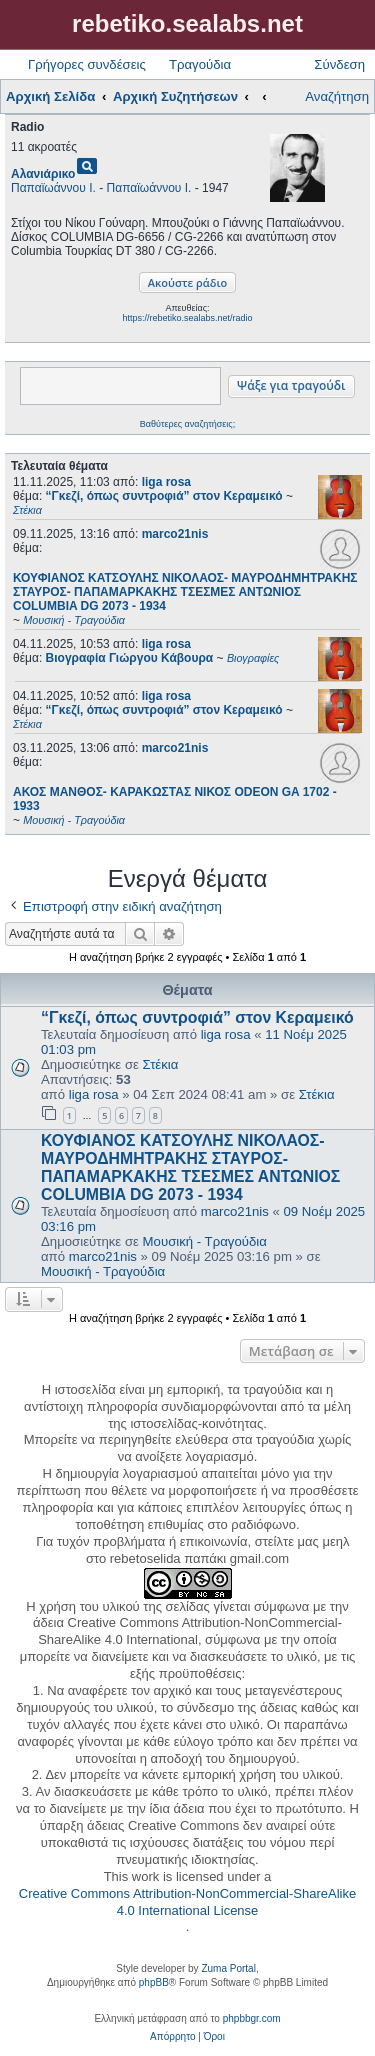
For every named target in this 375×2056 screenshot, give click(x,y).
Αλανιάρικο (43, 174)
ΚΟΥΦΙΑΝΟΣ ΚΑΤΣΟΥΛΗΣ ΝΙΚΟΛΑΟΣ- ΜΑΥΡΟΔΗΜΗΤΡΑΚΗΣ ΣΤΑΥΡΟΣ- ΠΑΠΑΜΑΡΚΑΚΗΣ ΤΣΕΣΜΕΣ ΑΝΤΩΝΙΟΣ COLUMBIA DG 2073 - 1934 (190, 1167)
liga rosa (166, 482)
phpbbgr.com (252, 2018)
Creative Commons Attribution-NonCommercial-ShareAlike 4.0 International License (187, 1902)
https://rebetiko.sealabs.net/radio (187, 318)
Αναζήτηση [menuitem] (337, 96)
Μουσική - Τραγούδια (205, 1241)
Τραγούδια (200, 64)
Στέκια (161, 1064)
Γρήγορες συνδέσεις (87, 64)
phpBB (154, 1982)
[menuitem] (172, 2037)
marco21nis (175, 534)
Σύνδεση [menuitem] (339, 64)
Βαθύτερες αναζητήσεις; (187, 424)
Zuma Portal (228, 1968)
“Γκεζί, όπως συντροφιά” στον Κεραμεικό (197, 1017)
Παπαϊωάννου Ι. (53, 188)
